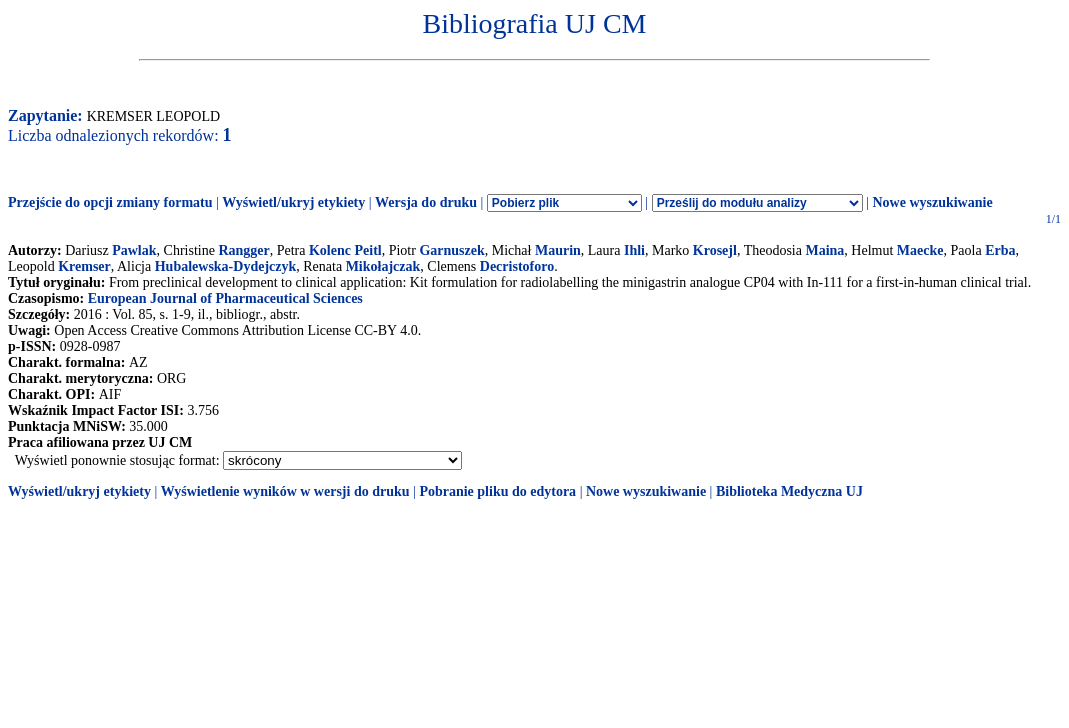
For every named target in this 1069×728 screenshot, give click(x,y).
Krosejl (715, 250)
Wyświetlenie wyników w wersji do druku (285, 491)
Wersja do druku (426, 202)
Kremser (84, 266)
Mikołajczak (383, 266)
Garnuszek (451, 250)
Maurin (558, 250)
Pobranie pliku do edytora (497, 491)
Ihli (634, 250)
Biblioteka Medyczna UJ (789, 491)
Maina (824, 250)
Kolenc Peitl (345, 250)
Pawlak (134, 250)
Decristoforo (517, 266)
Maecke (920, 250)
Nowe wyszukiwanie (932, 202)
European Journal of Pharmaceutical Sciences (225, 298)
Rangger (243, 250)
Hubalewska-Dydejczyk (226, 266)
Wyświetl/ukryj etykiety (293, 202)
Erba (1000, 250)
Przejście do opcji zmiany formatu (110, 202)
